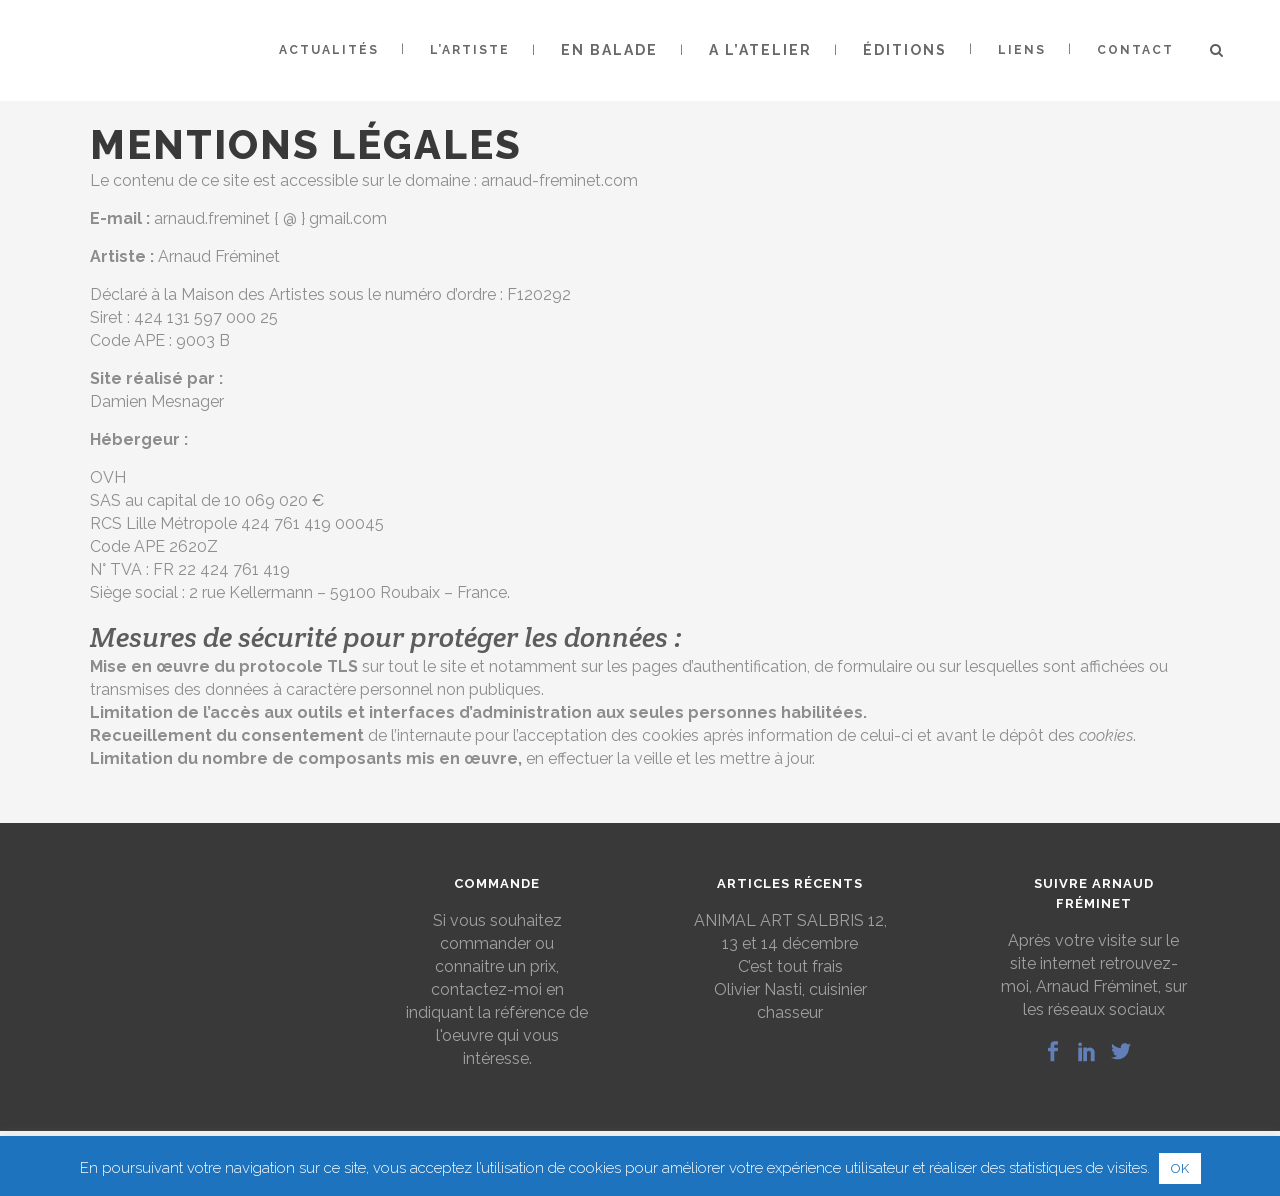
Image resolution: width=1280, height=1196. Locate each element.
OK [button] (1180, 1168)
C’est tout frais (790, 966)
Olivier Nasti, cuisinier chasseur (790, 1001)
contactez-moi (486, 989)
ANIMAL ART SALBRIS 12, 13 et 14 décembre (790, 932)
